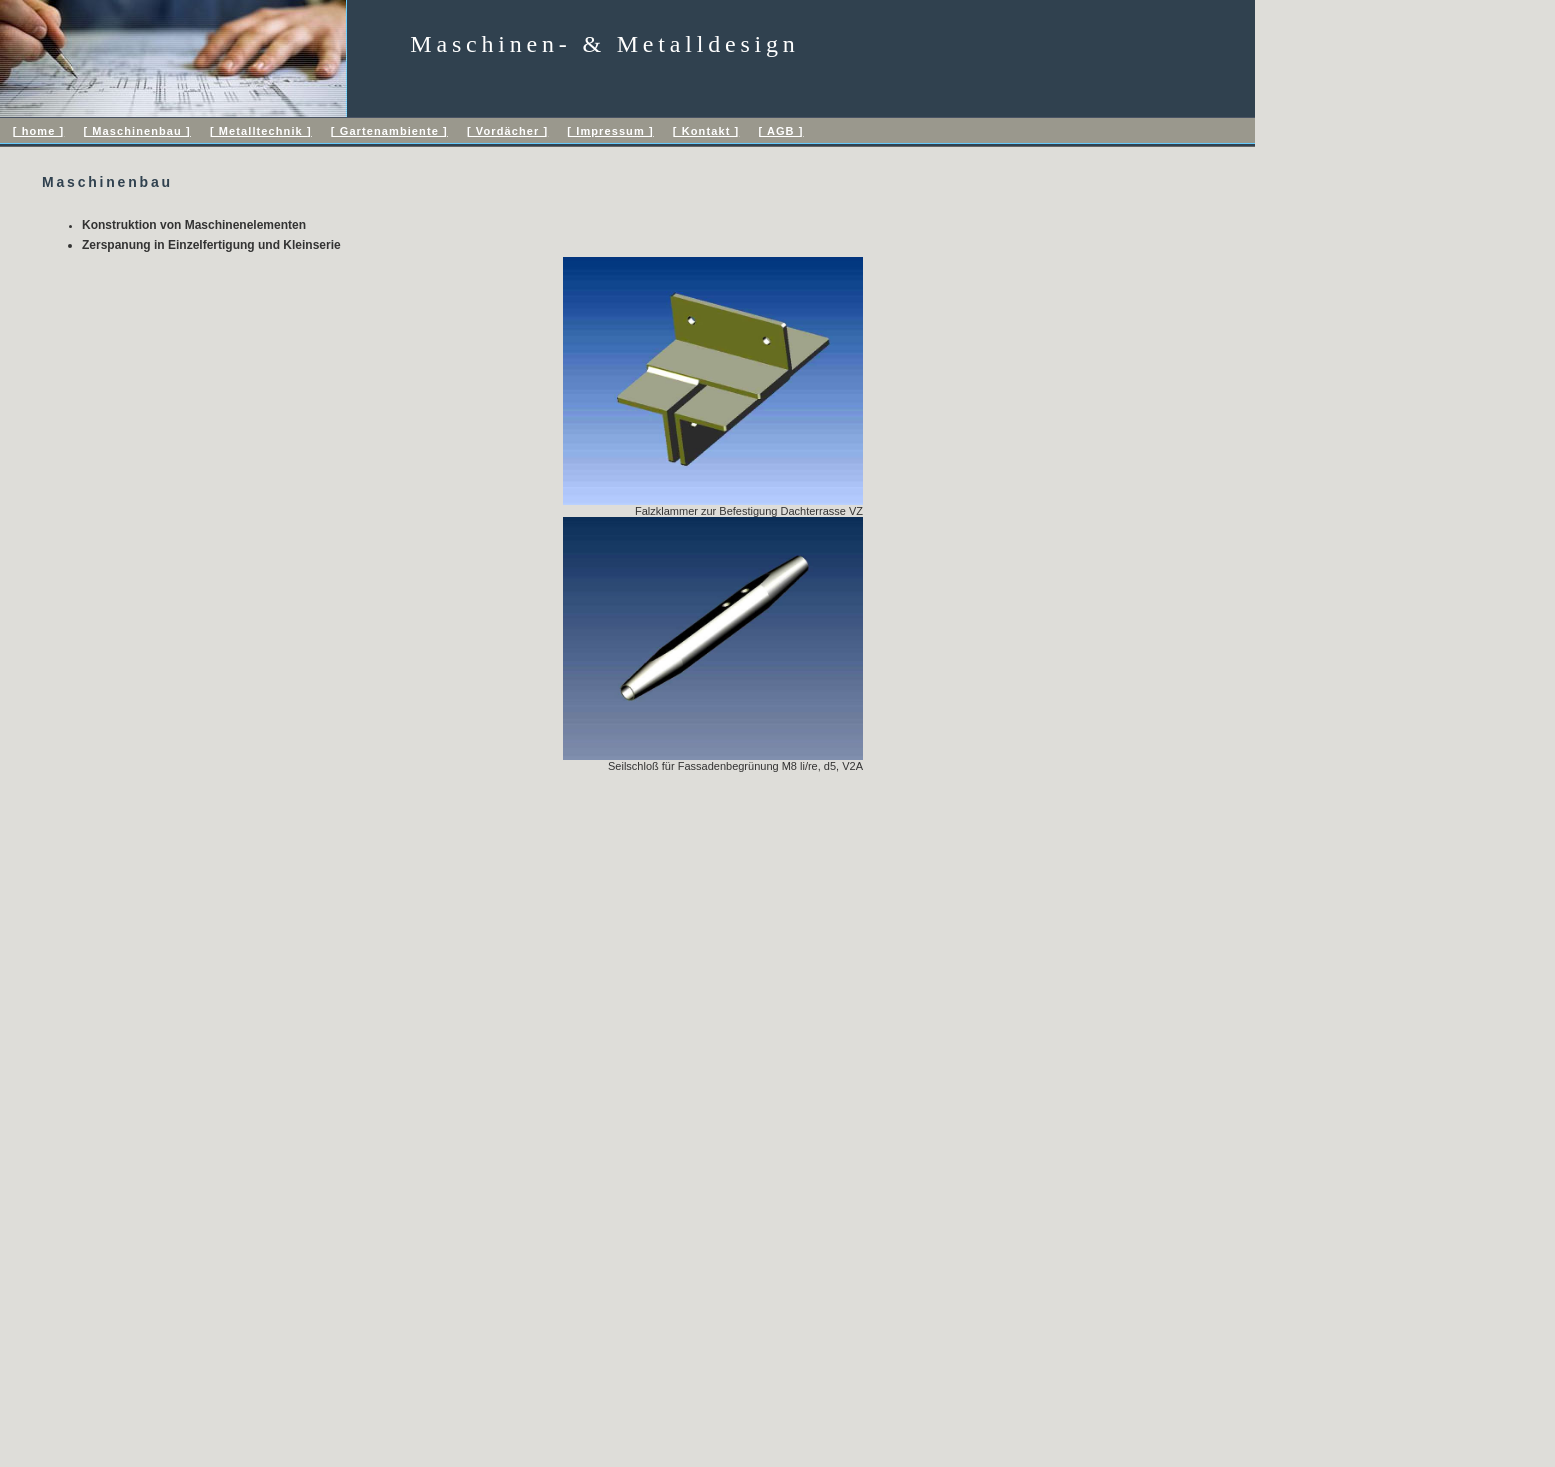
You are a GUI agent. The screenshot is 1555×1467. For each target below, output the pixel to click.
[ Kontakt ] (706, 131)
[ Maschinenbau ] (136, 131)
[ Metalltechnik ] (261, 131)
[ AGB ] (780, 131)
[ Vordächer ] (507, 131)
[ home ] (39, 131)
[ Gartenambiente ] (389, 131)
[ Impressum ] (610, 131)
